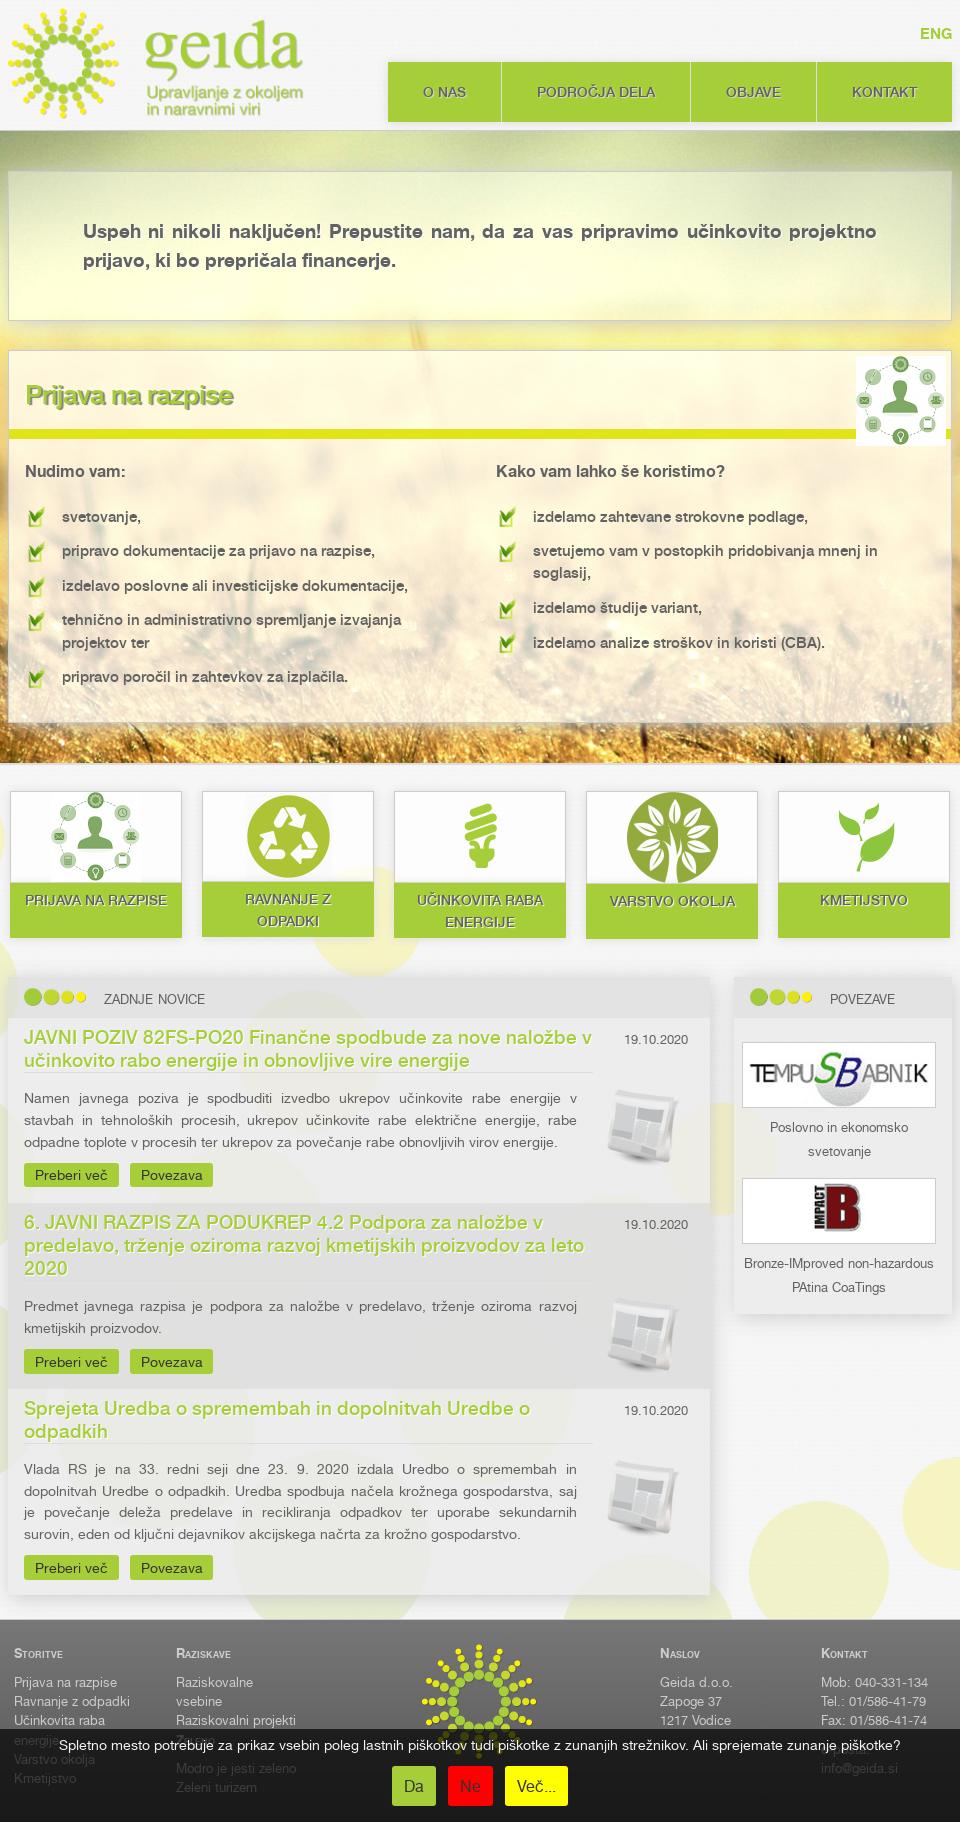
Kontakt (884, 92)
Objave (753, 92)
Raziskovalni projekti (236, 1720)
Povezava (172, 1174)
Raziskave (203, 1653)
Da (414, 1786)
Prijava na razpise (65, 1682)
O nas (444, 92)
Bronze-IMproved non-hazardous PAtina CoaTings (839, 1263)
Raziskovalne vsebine (214, 1692)
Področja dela (596, 92)
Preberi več (71, 1174)
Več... (536, 1786)
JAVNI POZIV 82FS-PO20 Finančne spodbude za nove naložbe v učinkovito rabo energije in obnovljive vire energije (308, 1049)
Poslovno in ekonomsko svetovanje (839, 1127)
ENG (936, 33)
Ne (470, 1786)
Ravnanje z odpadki (72, 1701)
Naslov (680, 1653)
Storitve (38, 1653)
